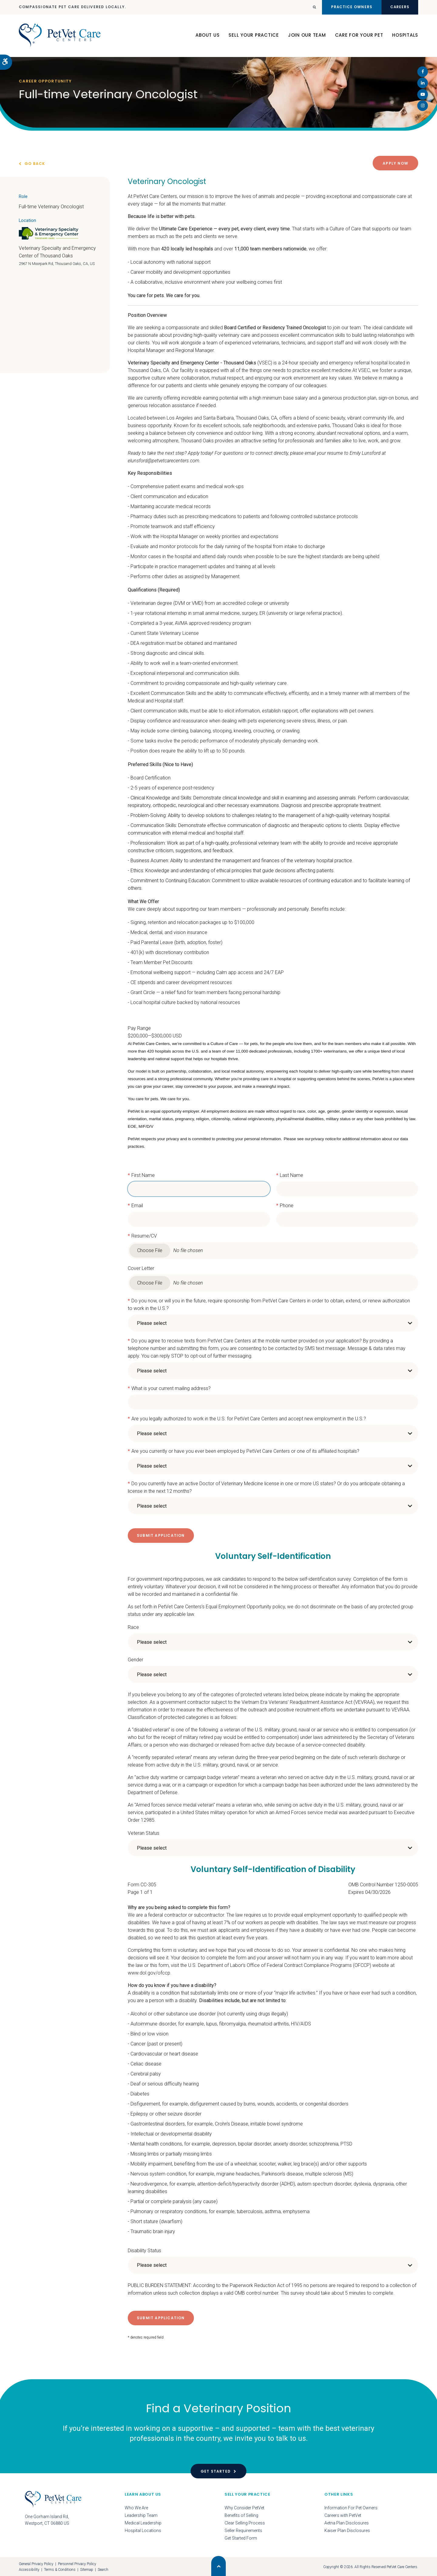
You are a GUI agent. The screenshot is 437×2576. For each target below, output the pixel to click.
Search (103, 2569)
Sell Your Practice (254, 36)
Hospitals (405, 36)
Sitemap (86, 2569)
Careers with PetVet (342, 2514)
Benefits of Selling (241, 2514)
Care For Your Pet (359, 36)
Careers (398, 7)
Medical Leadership (143, 2522)
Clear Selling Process (245, 2522)
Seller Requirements (243, 2529)
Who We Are (136, 2507)
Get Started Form (241, 2537)
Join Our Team (307, 36)
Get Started (216, 2470)
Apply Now (395, 163)
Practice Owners (348, 7)
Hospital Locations (143, 2529)
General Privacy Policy (36, 2563)
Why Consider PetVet (244, 2507)
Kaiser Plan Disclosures (347, 2529)
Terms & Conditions (60, 2569)
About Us (207, 36)
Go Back (35, 163)
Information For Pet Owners (351, 2507)
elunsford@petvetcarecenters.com (163, 460)
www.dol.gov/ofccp (149, 1972)
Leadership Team (141, 2514)
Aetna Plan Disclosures (346, 2522)
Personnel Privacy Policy (77, 2563)
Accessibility (29, 2569)
